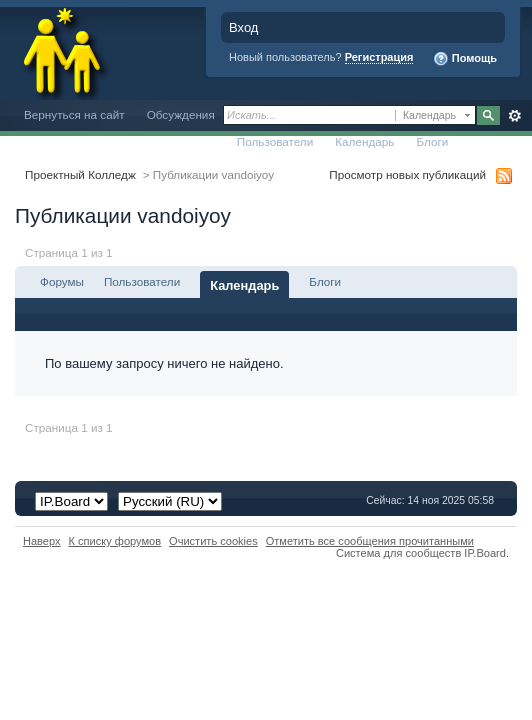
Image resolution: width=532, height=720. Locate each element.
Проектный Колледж (80, 174)
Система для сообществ (398, 553)
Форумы (62, 281)
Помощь (465, 59)
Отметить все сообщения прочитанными (370, 541)
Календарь (364, 141)
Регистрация (379, 57)
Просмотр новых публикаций (407, 174)
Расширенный (514, 116)
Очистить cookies (213, 541)
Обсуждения (181, 114)
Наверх (42, 541)
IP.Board (485, 553)
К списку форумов (115, 541)
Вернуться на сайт (74, 114)
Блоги (432, 141)
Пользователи (275, 141)
